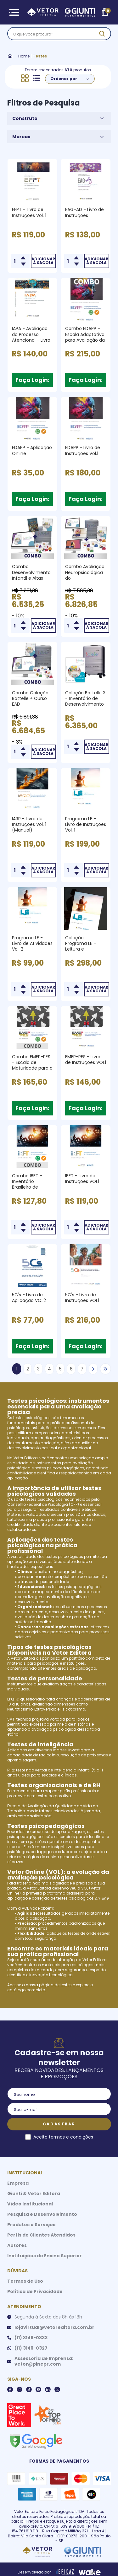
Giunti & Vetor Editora (33, 2193)
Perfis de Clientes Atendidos (41, 2235)
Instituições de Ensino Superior (44, 2256)
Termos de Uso (25, 2281)
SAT (10, 1719)
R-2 (10, 1770)
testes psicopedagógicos (59, 1468)
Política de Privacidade (35, 2291)
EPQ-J (12, 1699)
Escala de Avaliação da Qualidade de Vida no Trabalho (52, 1808)
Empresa (18, 2183)
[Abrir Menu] (14, 12)
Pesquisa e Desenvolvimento (42, 2214)
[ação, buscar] (102, 34)
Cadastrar (59, 2124)
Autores (17, 2245)
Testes (40, 56)
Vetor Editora (26, 1458)
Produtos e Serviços (31, 2224)
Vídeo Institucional (30, 2204)
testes (66, 1985)
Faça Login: (32, 380)
